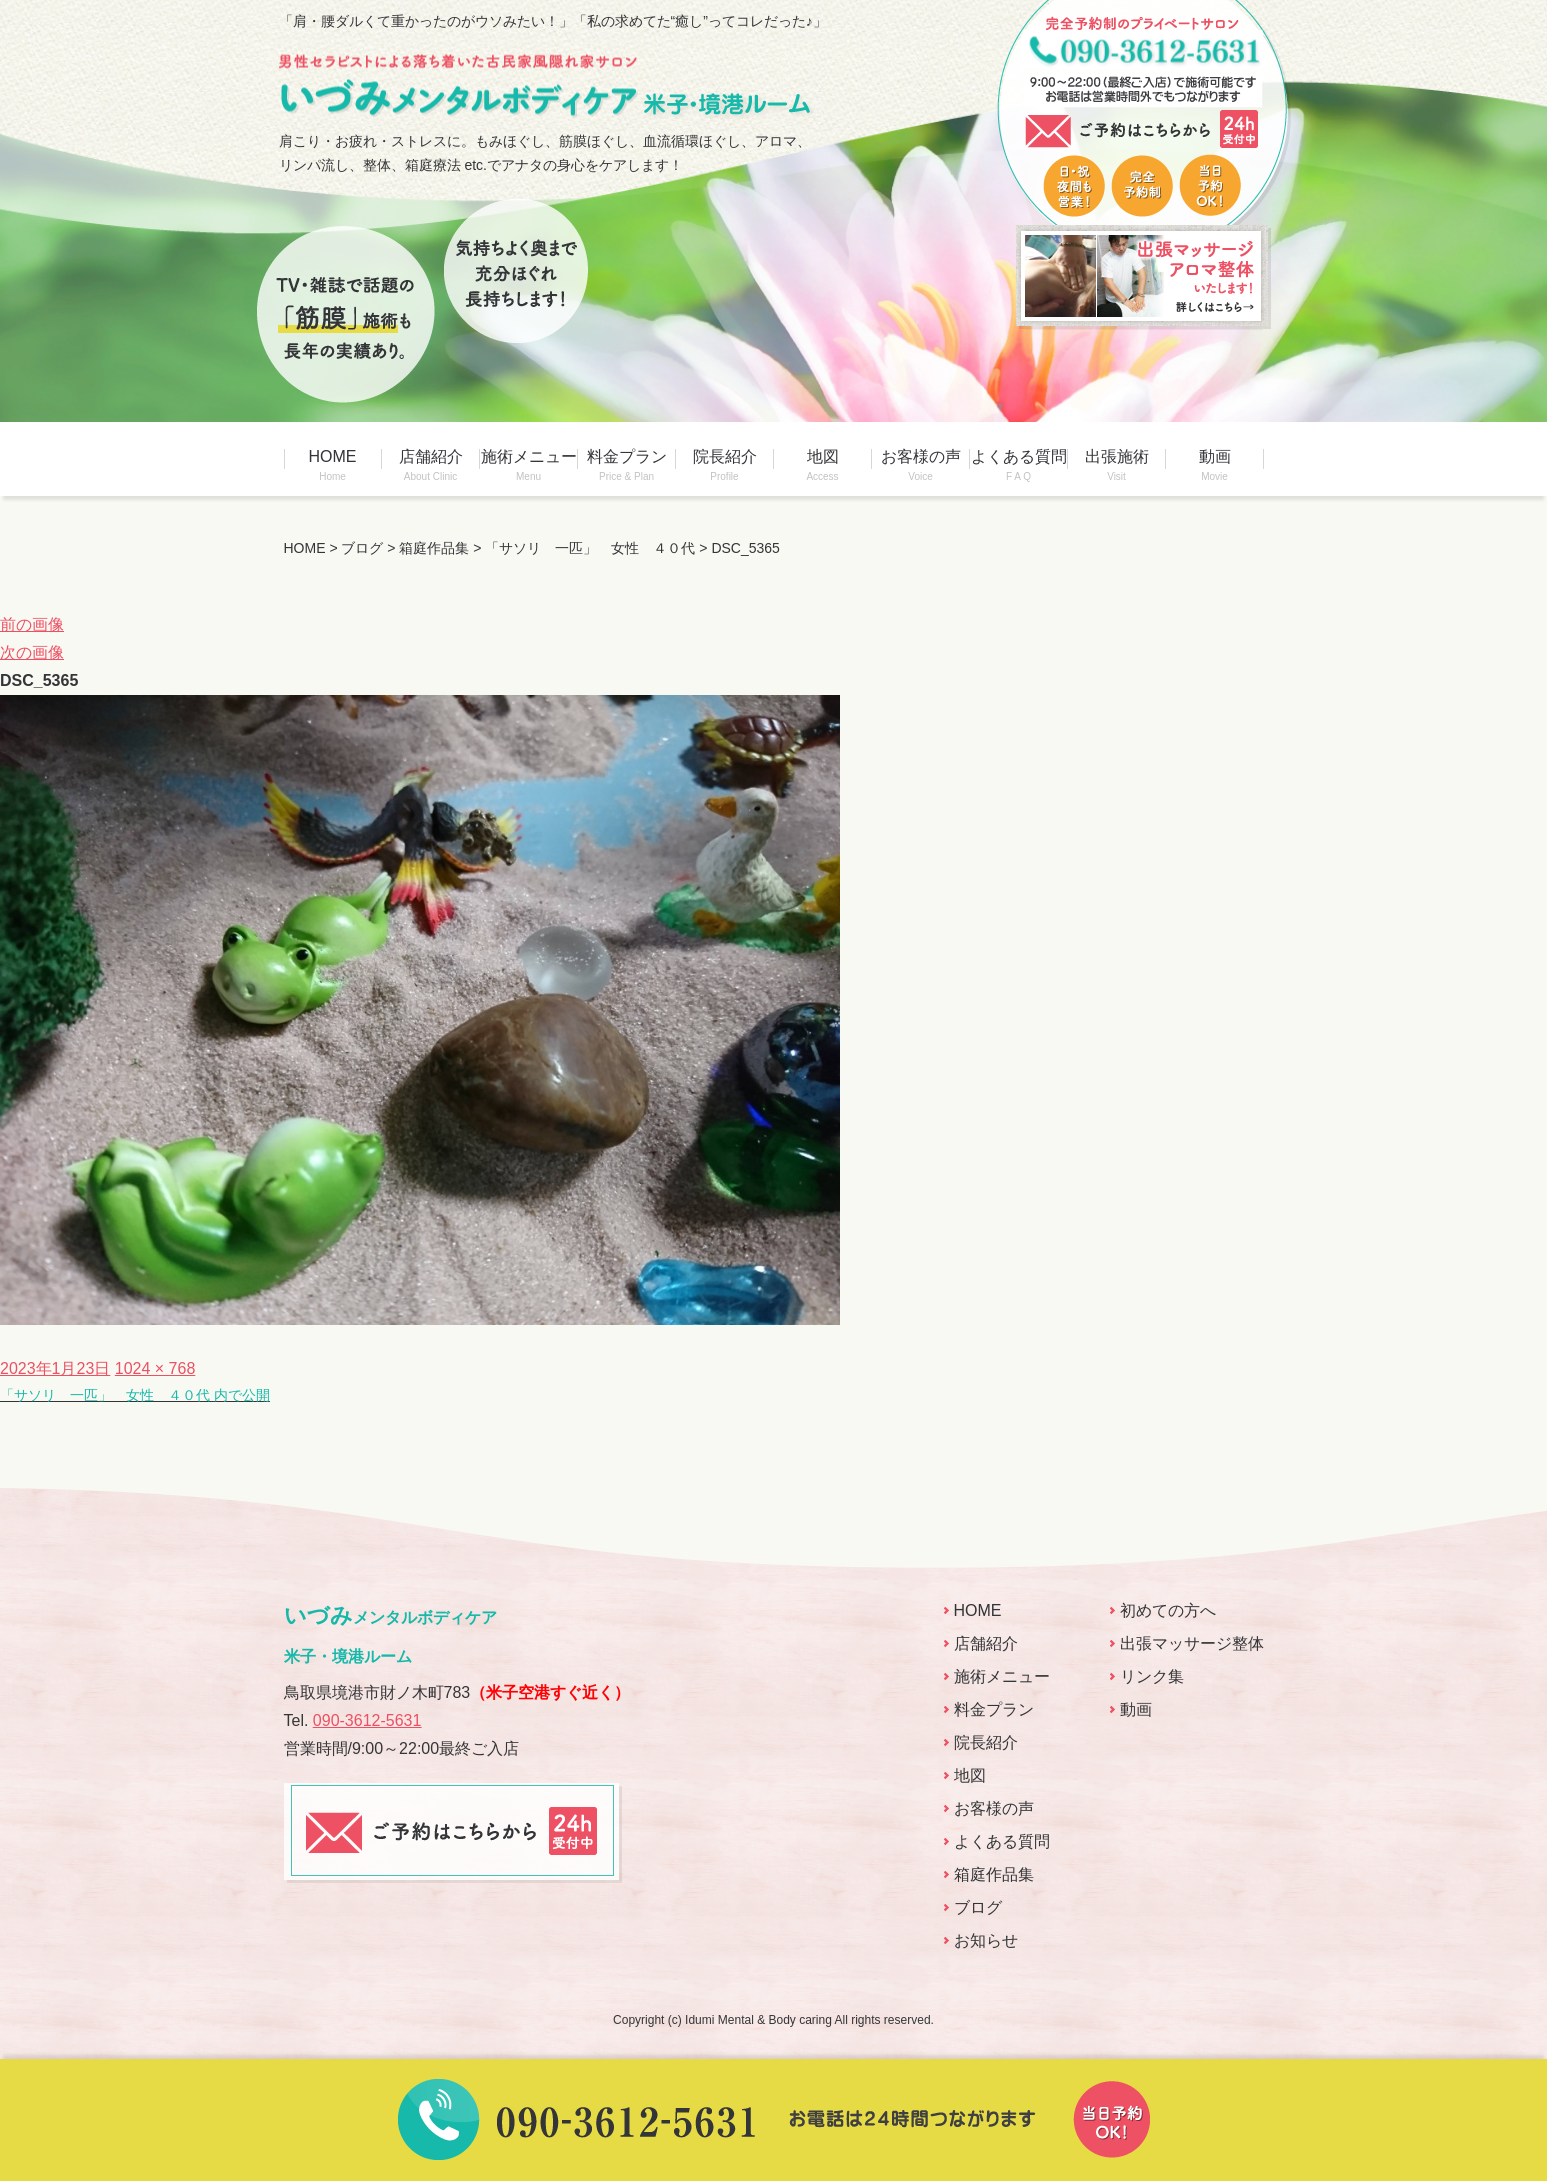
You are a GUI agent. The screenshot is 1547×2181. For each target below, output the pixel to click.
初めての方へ (1168, 1610)
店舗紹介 (431, 465)
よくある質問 (1019, 465)
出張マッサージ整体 (1192, 1643)
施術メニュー (529, 465)
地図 (823, 465)
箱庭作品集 (994, 1874)
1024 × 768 (155, 1368)
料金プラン (627, 465)
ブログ (978, 1907)
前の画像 (32, 624)
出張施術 (1117, 465)
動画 (1215, 465)
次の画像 (32, 652)
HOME (333, 465)
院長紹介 (725, 465)
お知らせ (986, 1940)
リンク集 (1152, 1676)
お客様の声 (921, 465)
